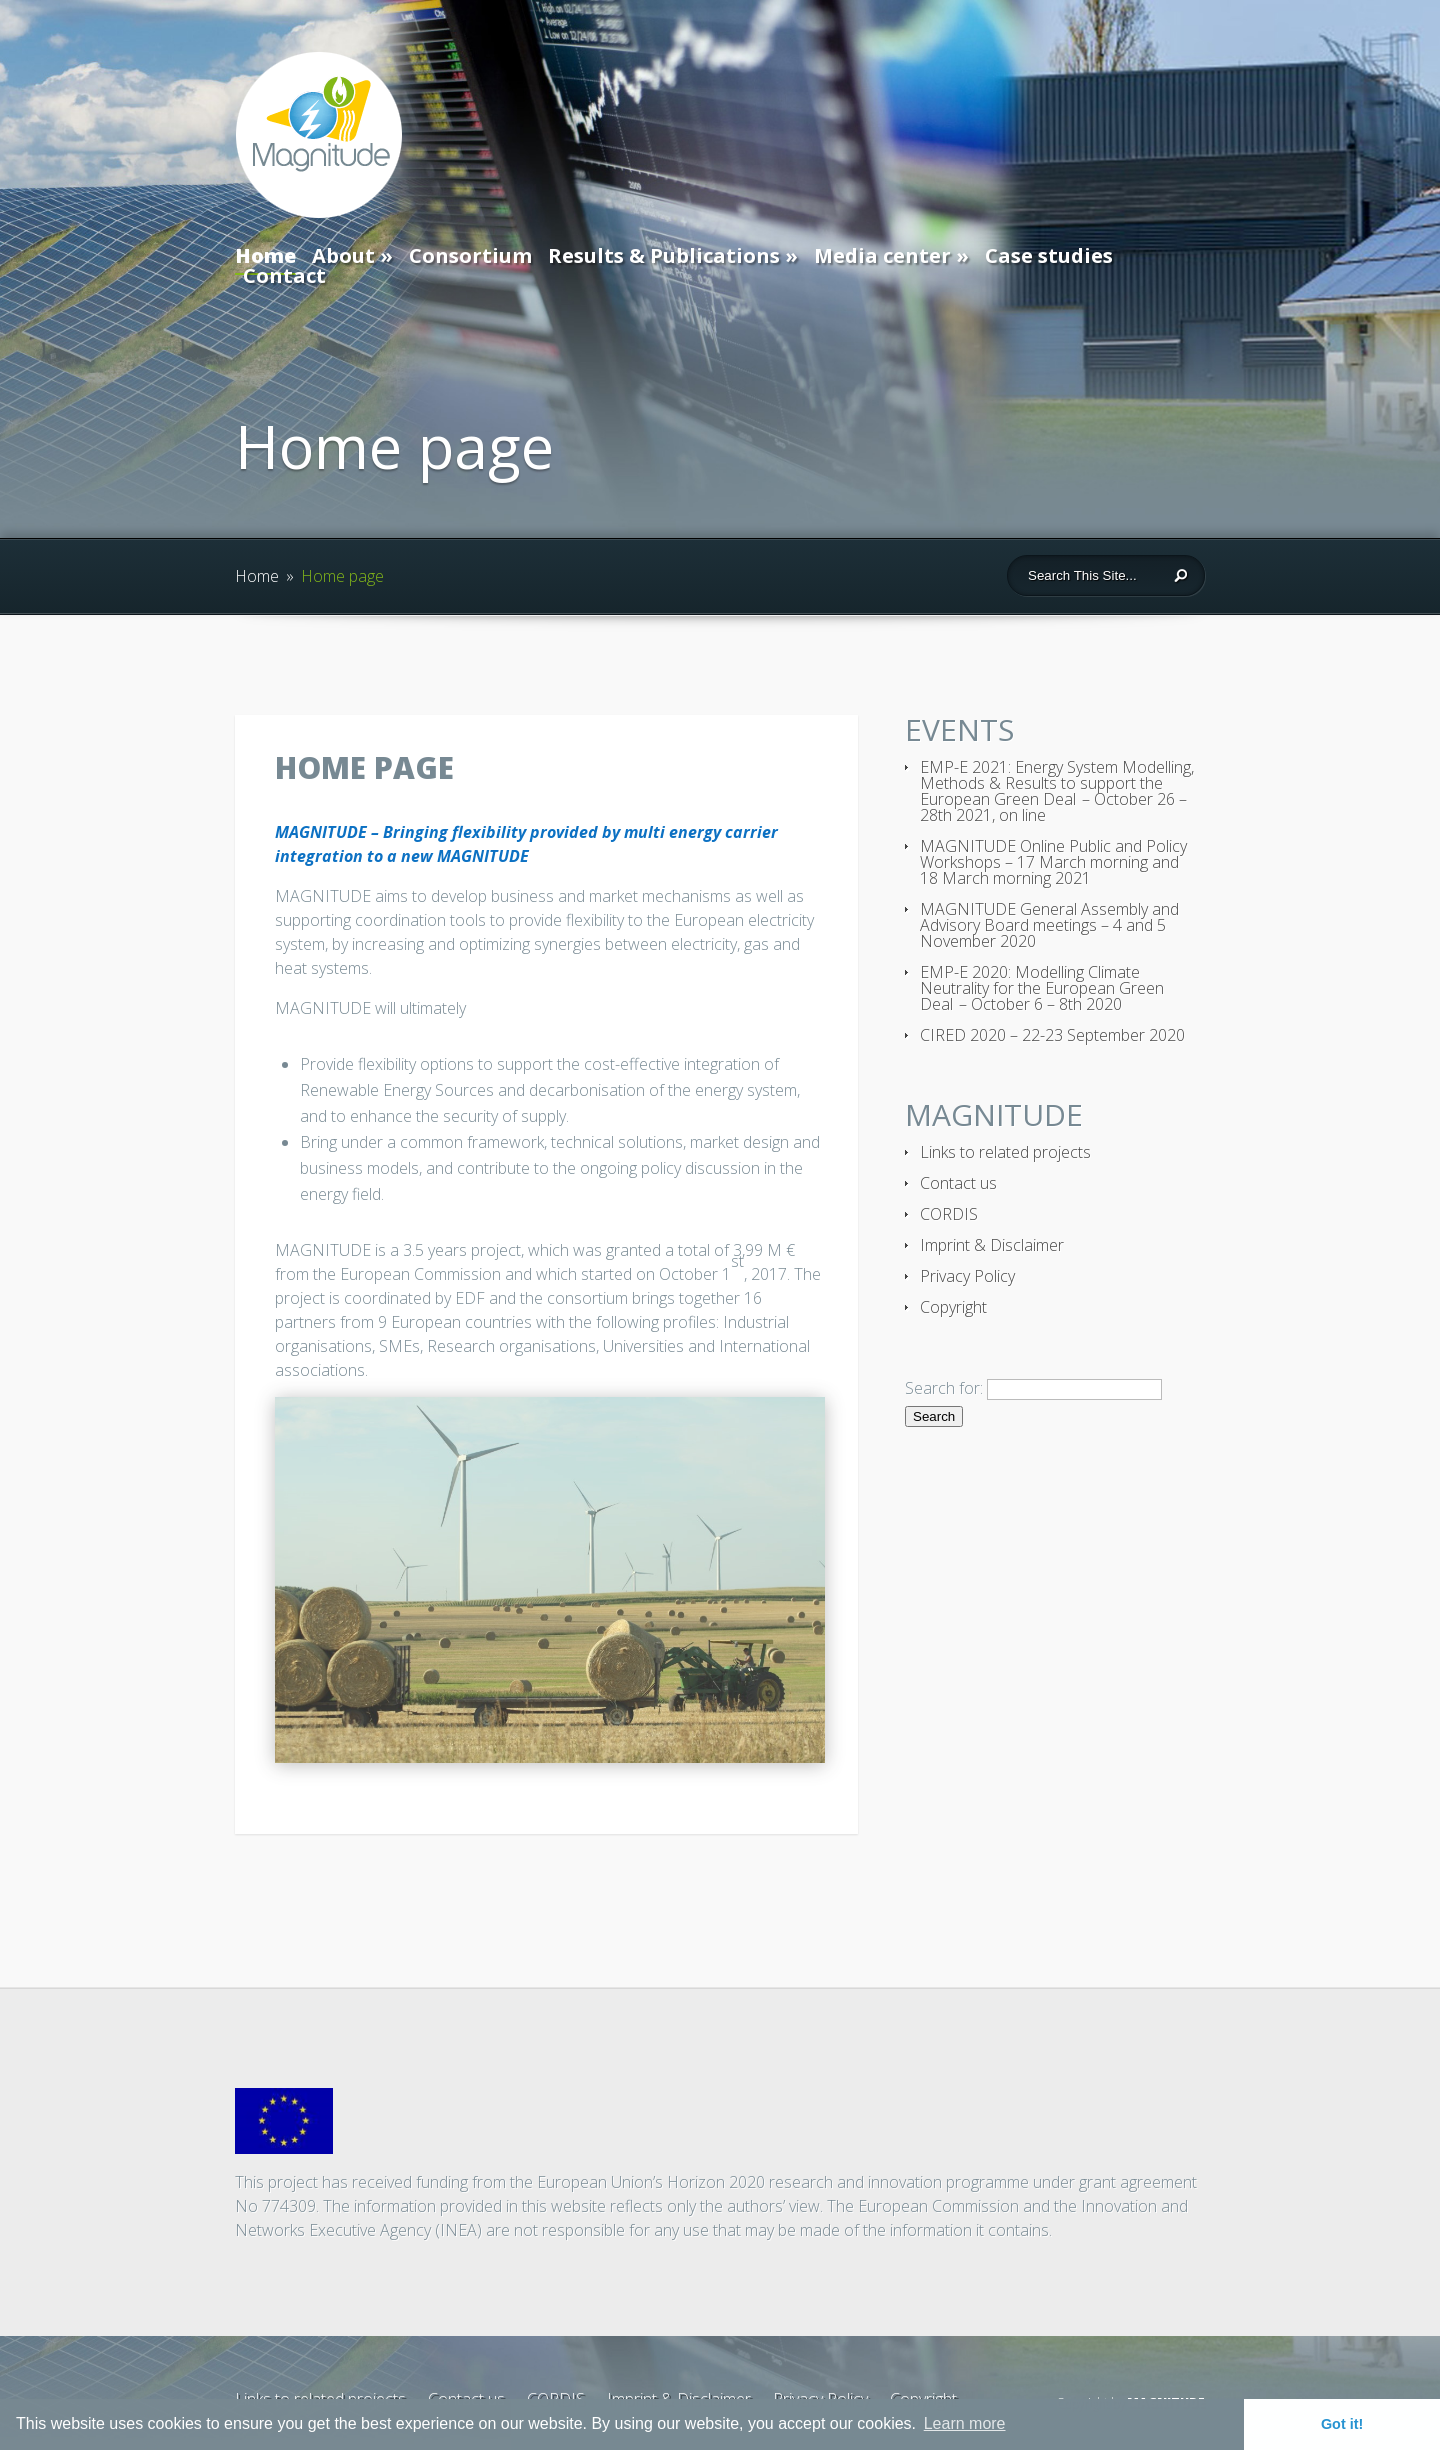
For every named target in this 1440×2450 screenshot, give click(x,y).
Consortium (470, 255)
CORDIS (949, 1214)
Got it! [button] (1342, 2424)
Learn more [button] (965, 2423)
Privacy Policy (967, 1276)
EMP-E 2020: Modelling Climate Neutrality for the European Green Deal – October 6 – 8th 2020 (1042, 988)
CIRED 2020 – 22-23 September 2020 (1052, 1035)
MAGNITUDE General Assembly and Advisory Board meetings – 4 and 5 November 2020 (1049, 925)
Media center (882, 255)
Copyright (953, 1307)
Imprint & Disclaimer (992, 1245)
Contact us (958, 1183)
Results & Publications (664, 255)
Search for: (944, 1388)
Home (265, 258)
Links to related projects (1005, 1152)
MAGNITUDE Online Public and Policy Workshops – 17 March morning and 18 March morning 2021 (1053, 862)
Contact (284, 275)
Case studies (1049, 255)
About (343, 255)
